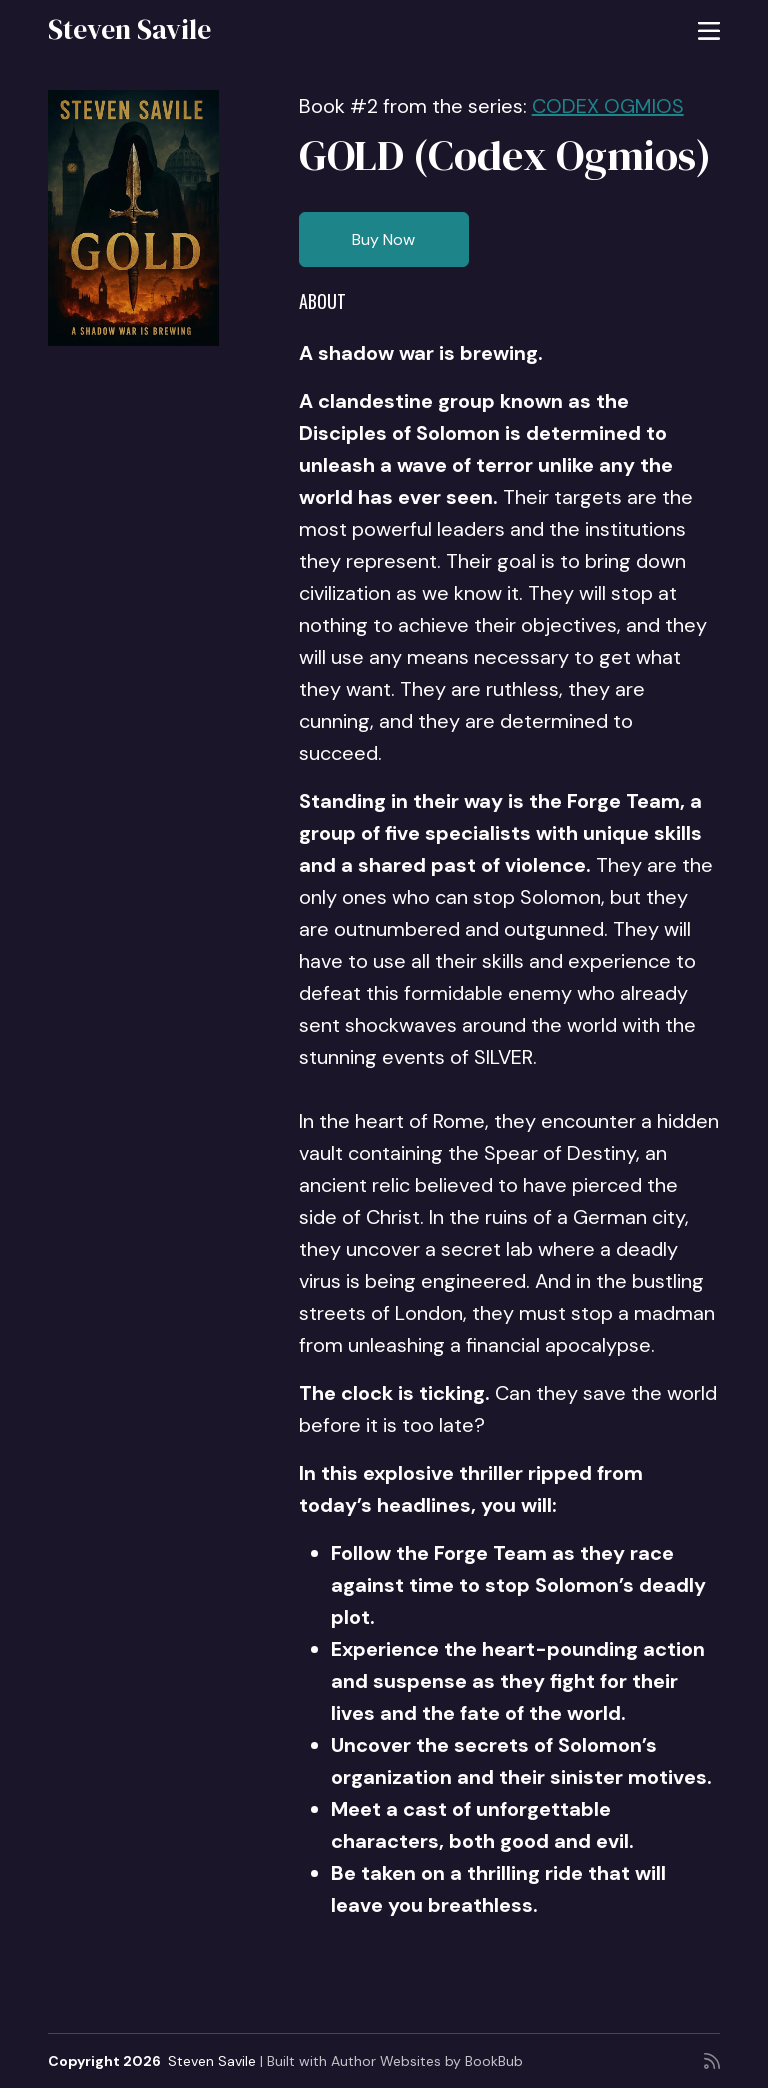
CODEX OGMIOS (608, 106)
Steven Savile (129, 29)
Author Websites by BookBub (427, 2061)
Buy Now (383, 239)
